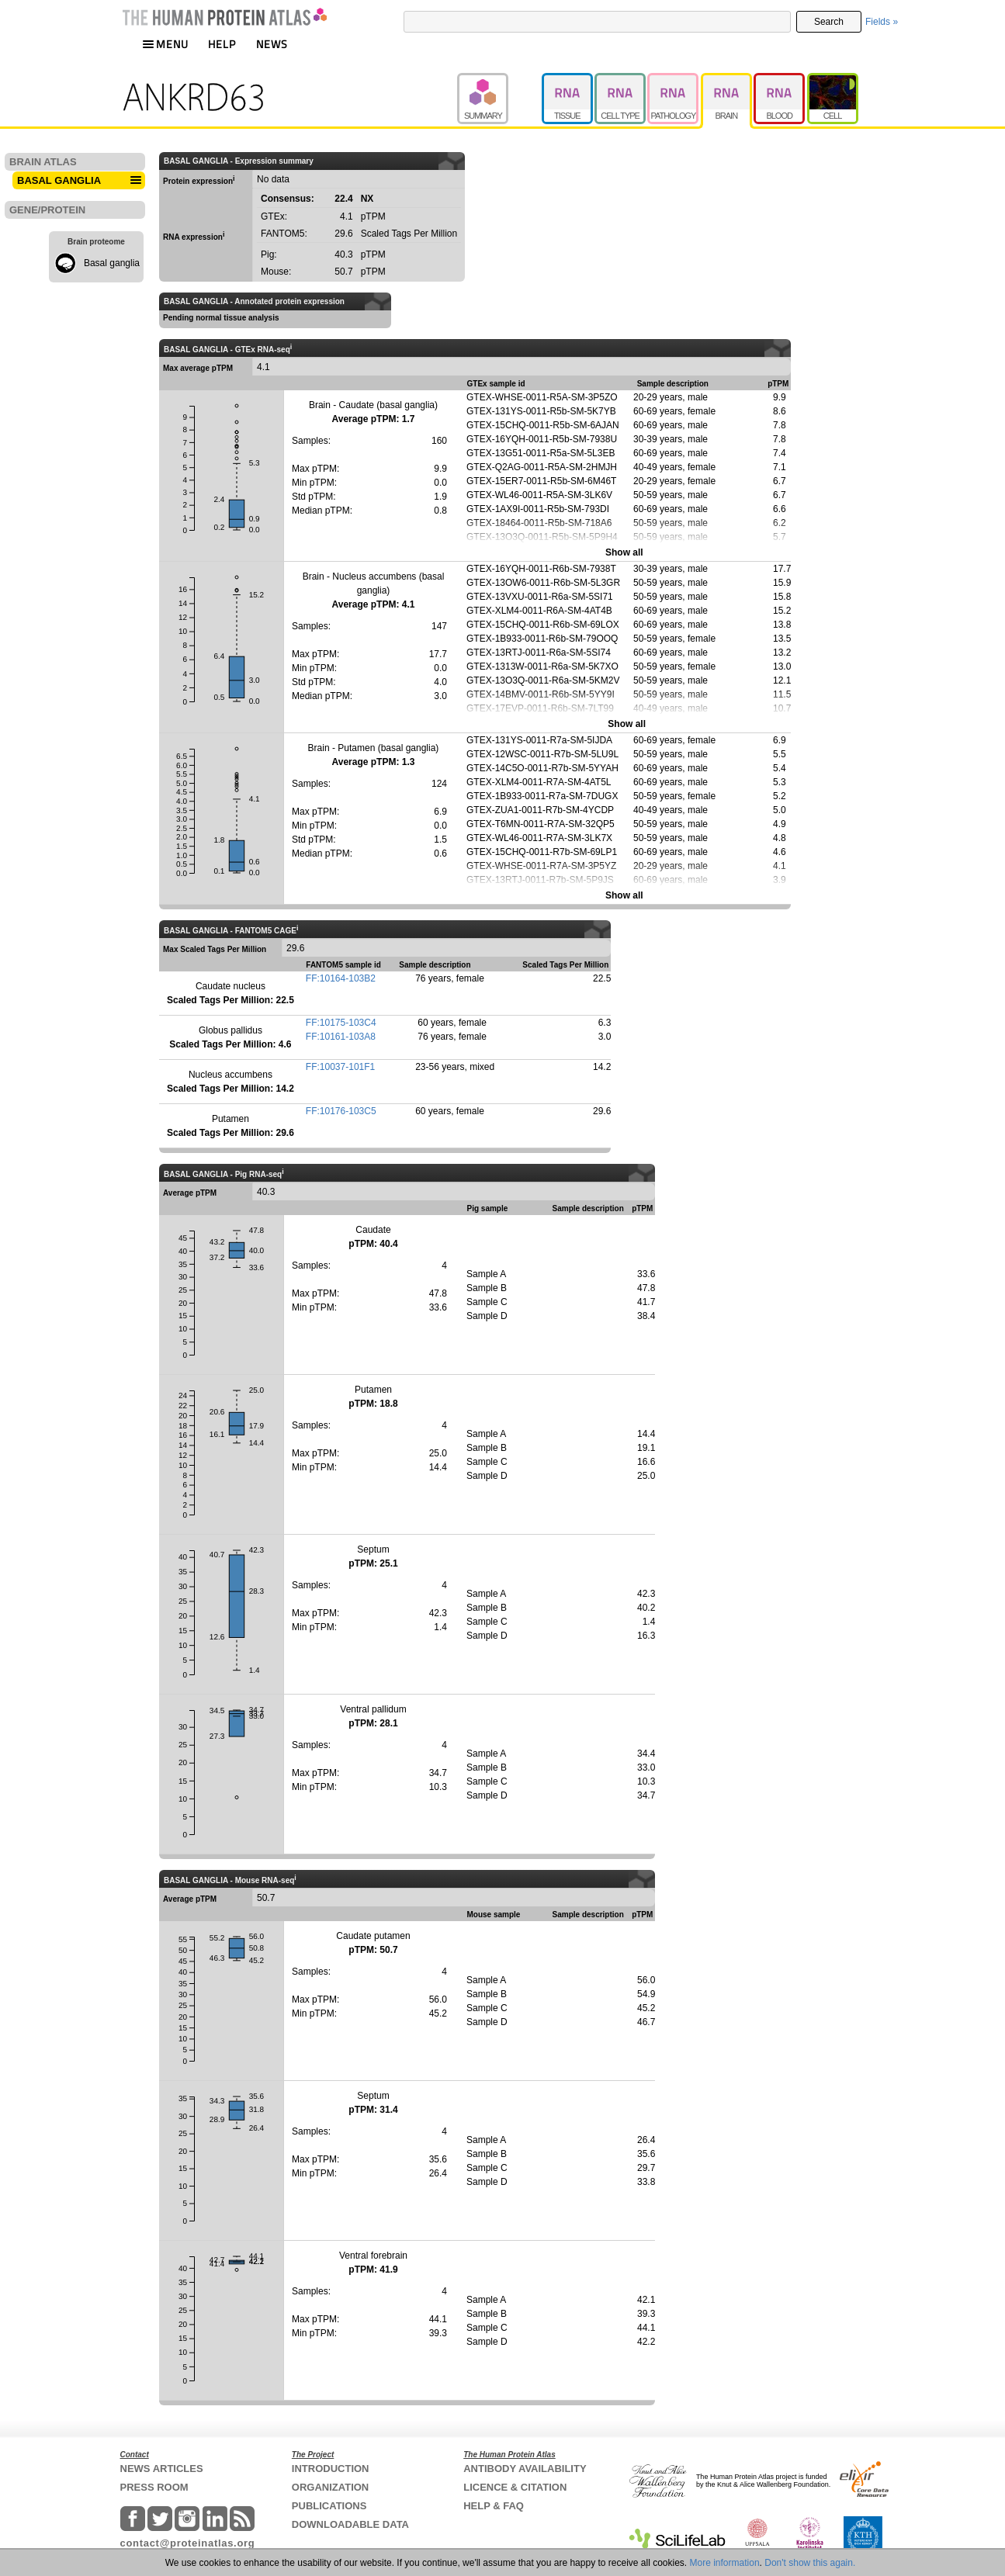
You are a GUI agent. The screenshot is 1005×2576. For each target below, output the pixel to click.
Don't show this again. (809, 2562)
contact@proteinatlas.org (187, 2543)
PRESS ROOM (154, 2487)
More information (725, 2562)
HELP (222, 44)
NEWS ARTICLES (161, 2468)
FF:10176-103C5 (341, 1111)
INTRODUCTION (330, 2468)
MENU (165, 44)
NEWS (272, 44)
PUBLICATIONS (329, 2506)
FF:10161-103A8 (341, 1036)
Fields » (881, 21)
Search (829, 21)
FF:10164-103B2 (341, 978)
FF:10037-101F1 (340, 1066)
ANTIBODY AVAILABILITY (524, 2468)
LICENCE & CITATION (515, 2487)
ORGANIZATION (330, 2487)
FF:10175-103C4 (341, 1022)
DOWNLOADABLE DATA (350, 2524)
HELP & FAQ (493, 2506)
